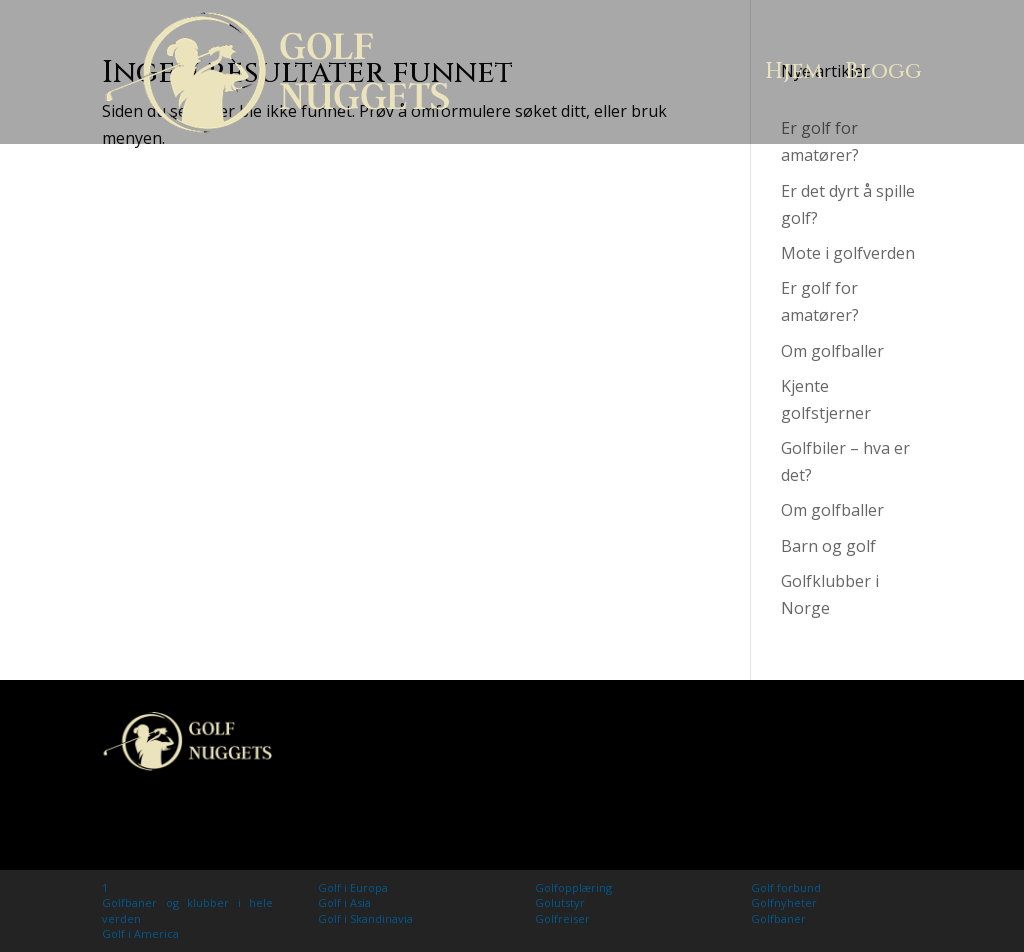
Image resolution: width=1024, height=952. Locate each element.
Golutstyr (560, 902)
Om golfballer (832, 351)
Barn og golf (828, 546)
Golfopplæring (573, 887)
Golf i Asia (344, 902)
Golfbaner (778, 918)
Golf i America (140, 933)
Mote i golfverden (848, 253)
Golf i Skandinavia (365, 918)
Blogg (883, 71)
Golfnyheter (784, 902)
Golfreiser (562, 918)
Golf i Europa (353, 887)
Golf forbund (786, 887)
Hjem (794, 71)
